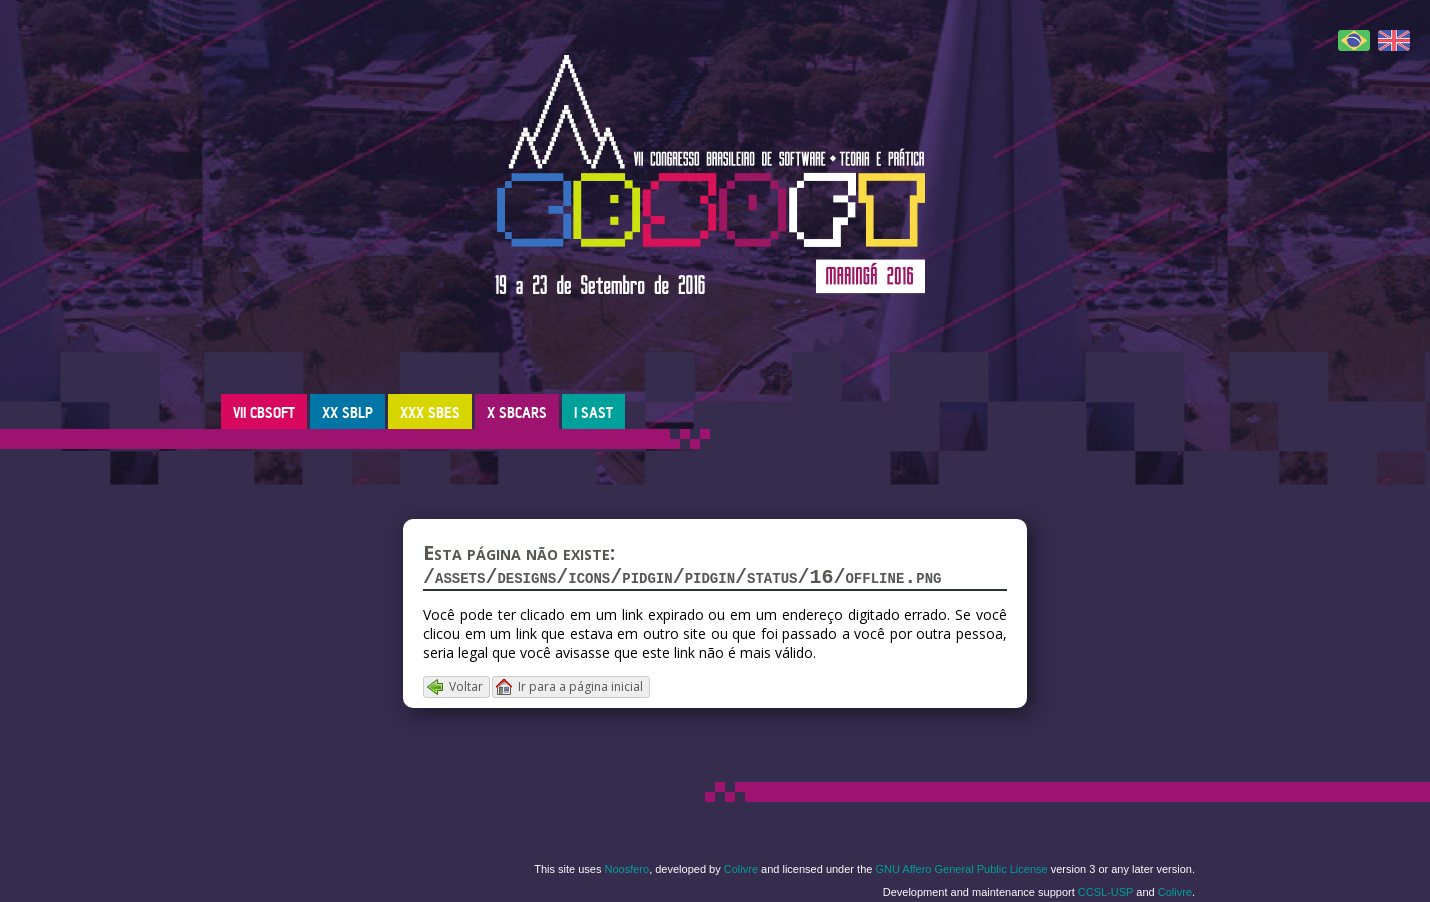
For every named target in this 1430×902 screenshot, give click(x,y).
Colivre (741, 873)
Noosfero (627, 873)
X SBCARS (517, 412)
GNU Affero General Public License (961, 873)
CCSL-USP (1105, 896)
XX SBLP (347, 412)
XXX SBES (430, 412)
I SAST (593, 412)
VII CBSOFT (264, 412)
